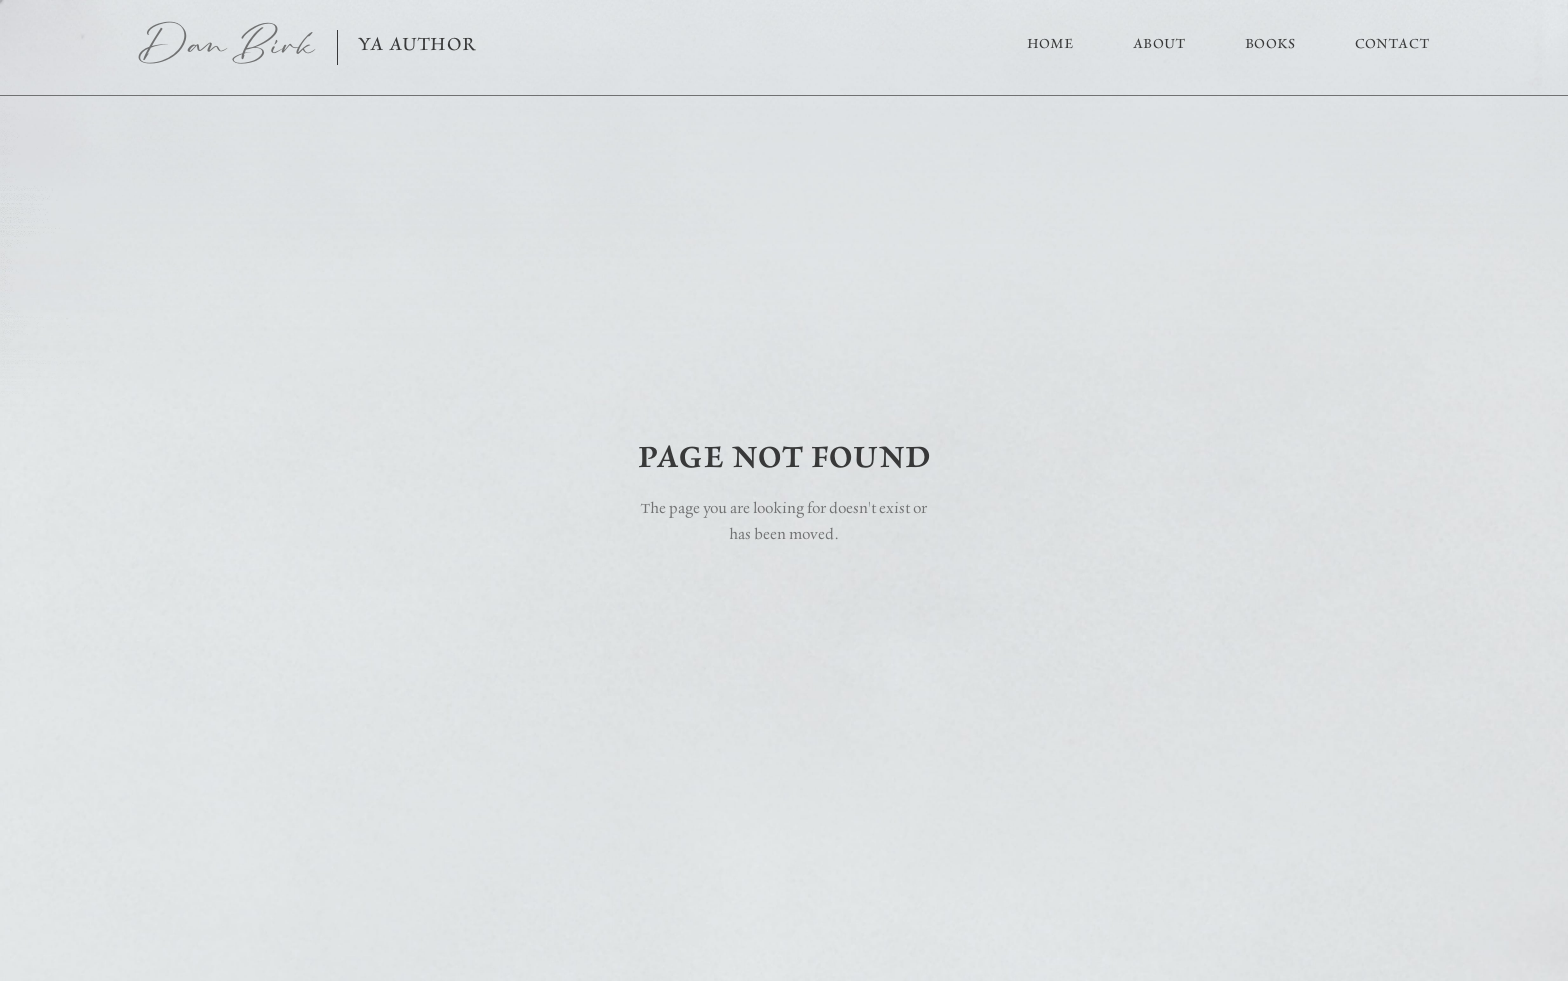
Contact (1392, 43)
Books (1270, 44)
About (1159, 44)
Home (1050, 44)
